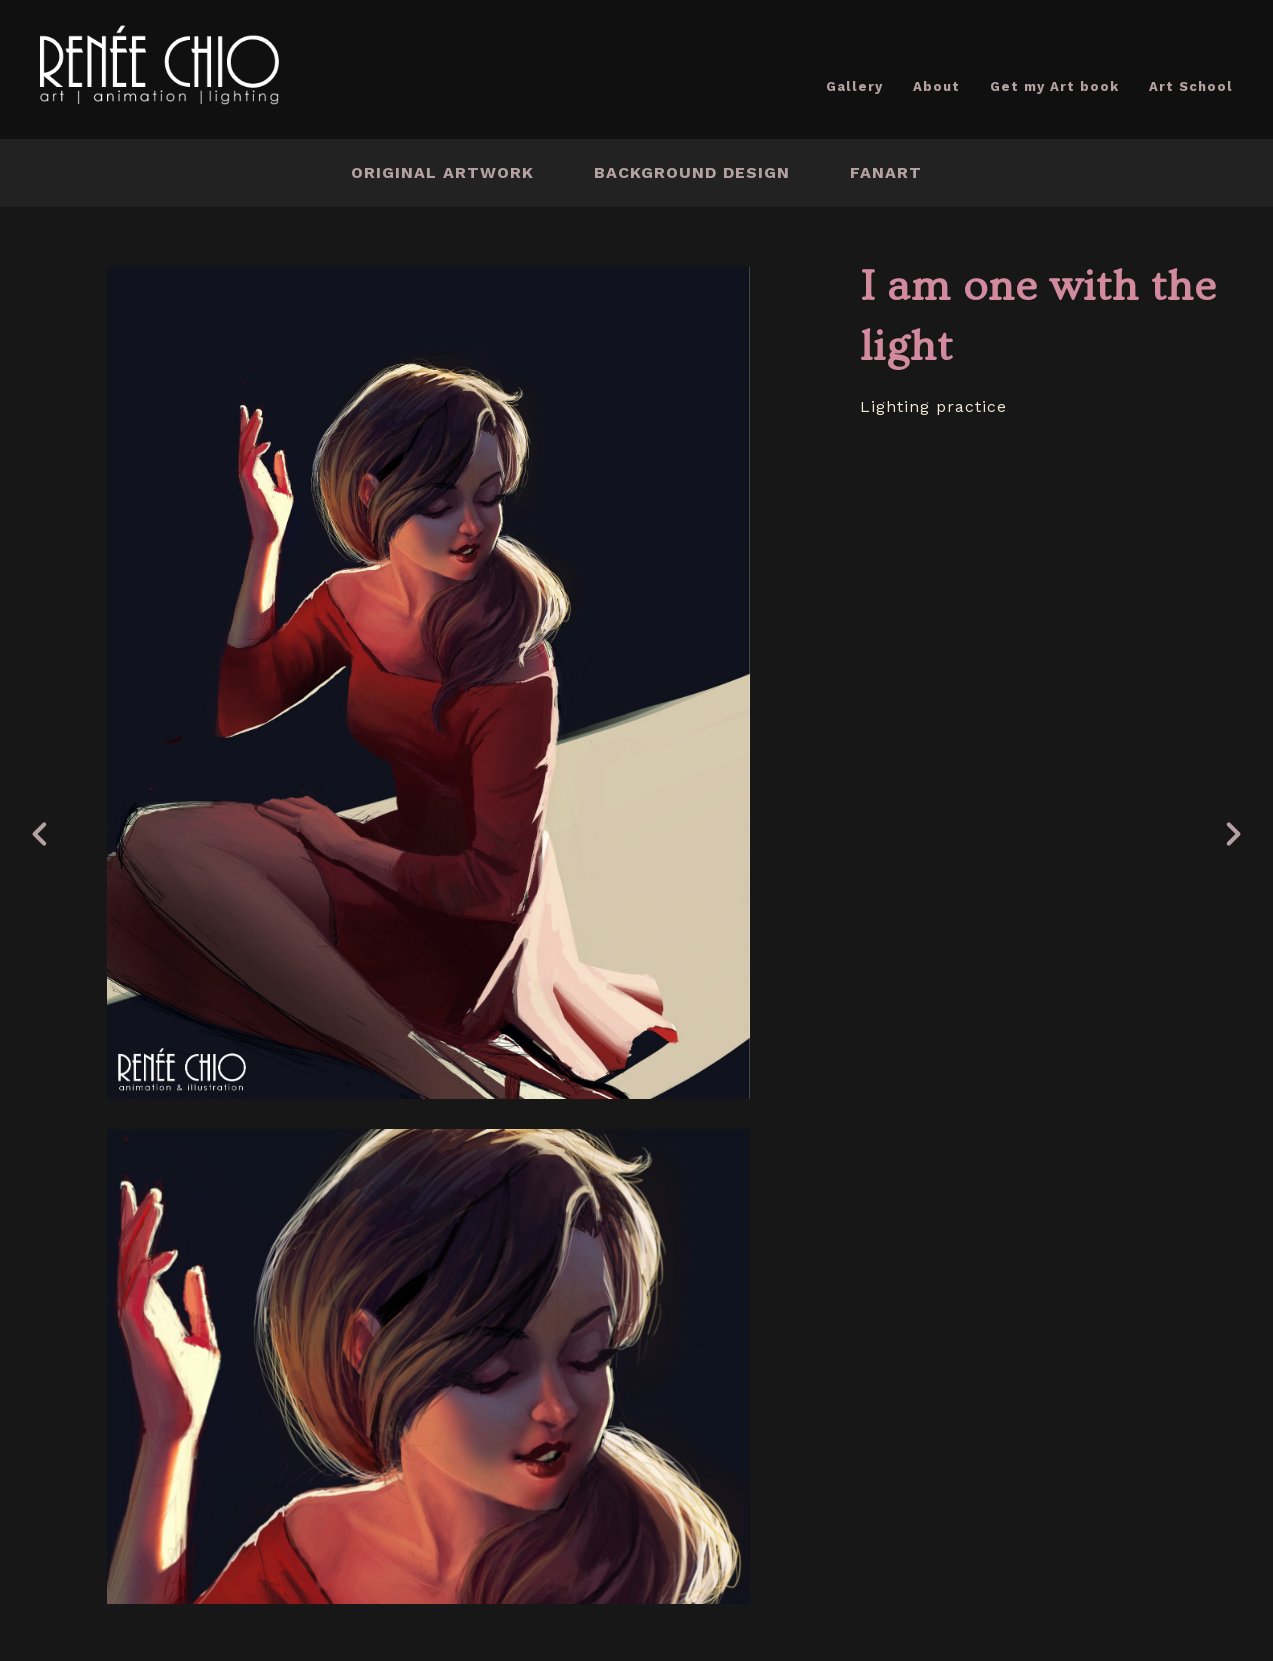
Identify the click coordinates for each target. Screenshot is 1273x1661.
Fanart (886, 172)
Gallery (854, 86)
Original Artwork (442, 172)
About (936, 86)
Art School (1191, 86)
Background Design (692, 172)
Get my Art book (1054, 86)
